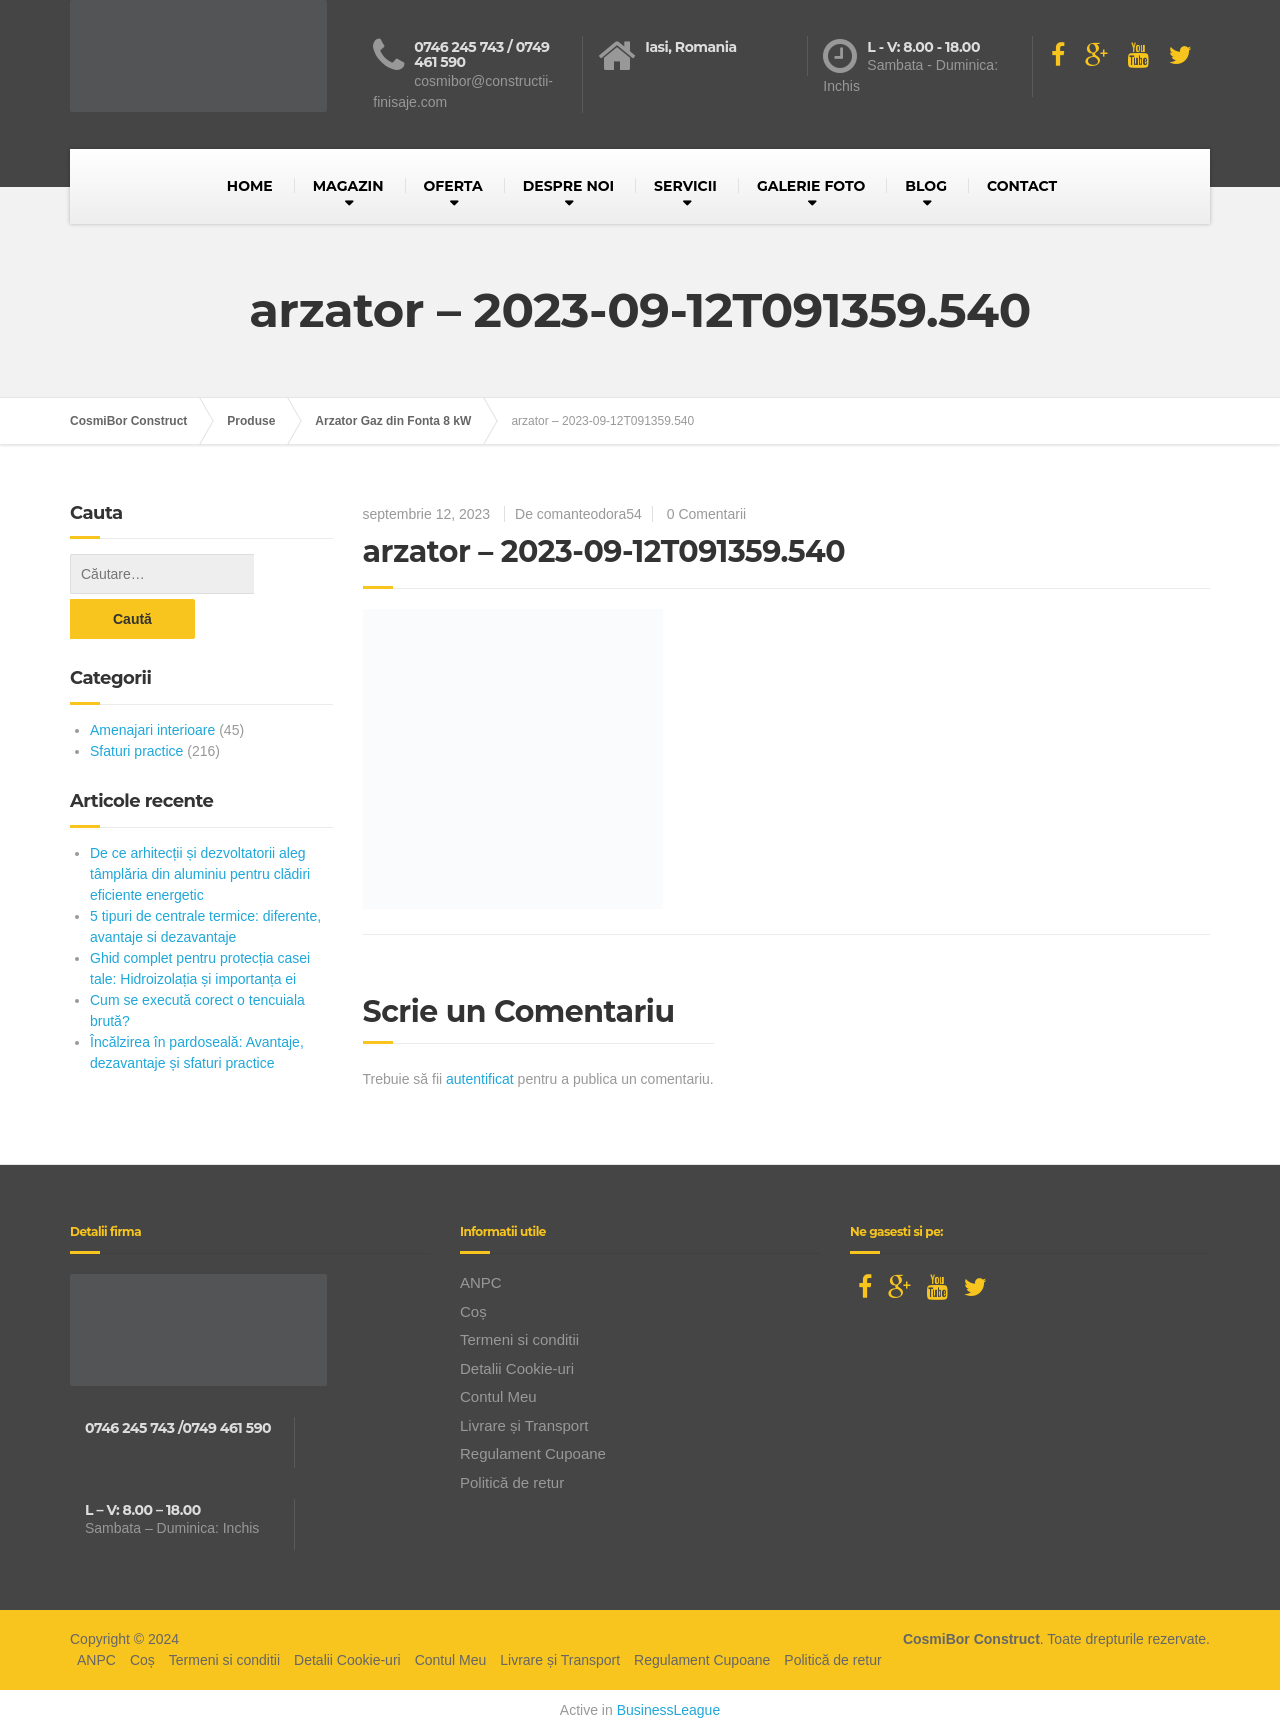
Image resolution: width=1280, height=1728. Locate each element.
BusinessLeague (669, 1707)
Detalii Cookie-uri (517, 1364)
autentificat (480, 1079)
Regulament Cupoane (533, 1450)
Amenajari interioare (152, 685)
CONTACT (1022, 186)
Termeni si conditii (519, 1336)
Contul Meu (498, 1393)
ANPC (481, 1279)
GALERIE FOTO (811, 186)
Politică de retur (512, 1478)
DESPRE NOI (568, 186)
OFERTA (453, 186)
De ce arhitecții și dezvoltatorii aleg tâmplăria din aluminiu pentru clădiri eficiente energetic (200, 829)
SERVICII (685, 186)
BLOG (926, 186)
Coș (473, 1307)
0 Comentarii (706, 514)
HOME (250, 186)
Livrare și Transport (524, 1421)
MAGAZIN (348, 186)
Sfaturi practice (136, 706)
